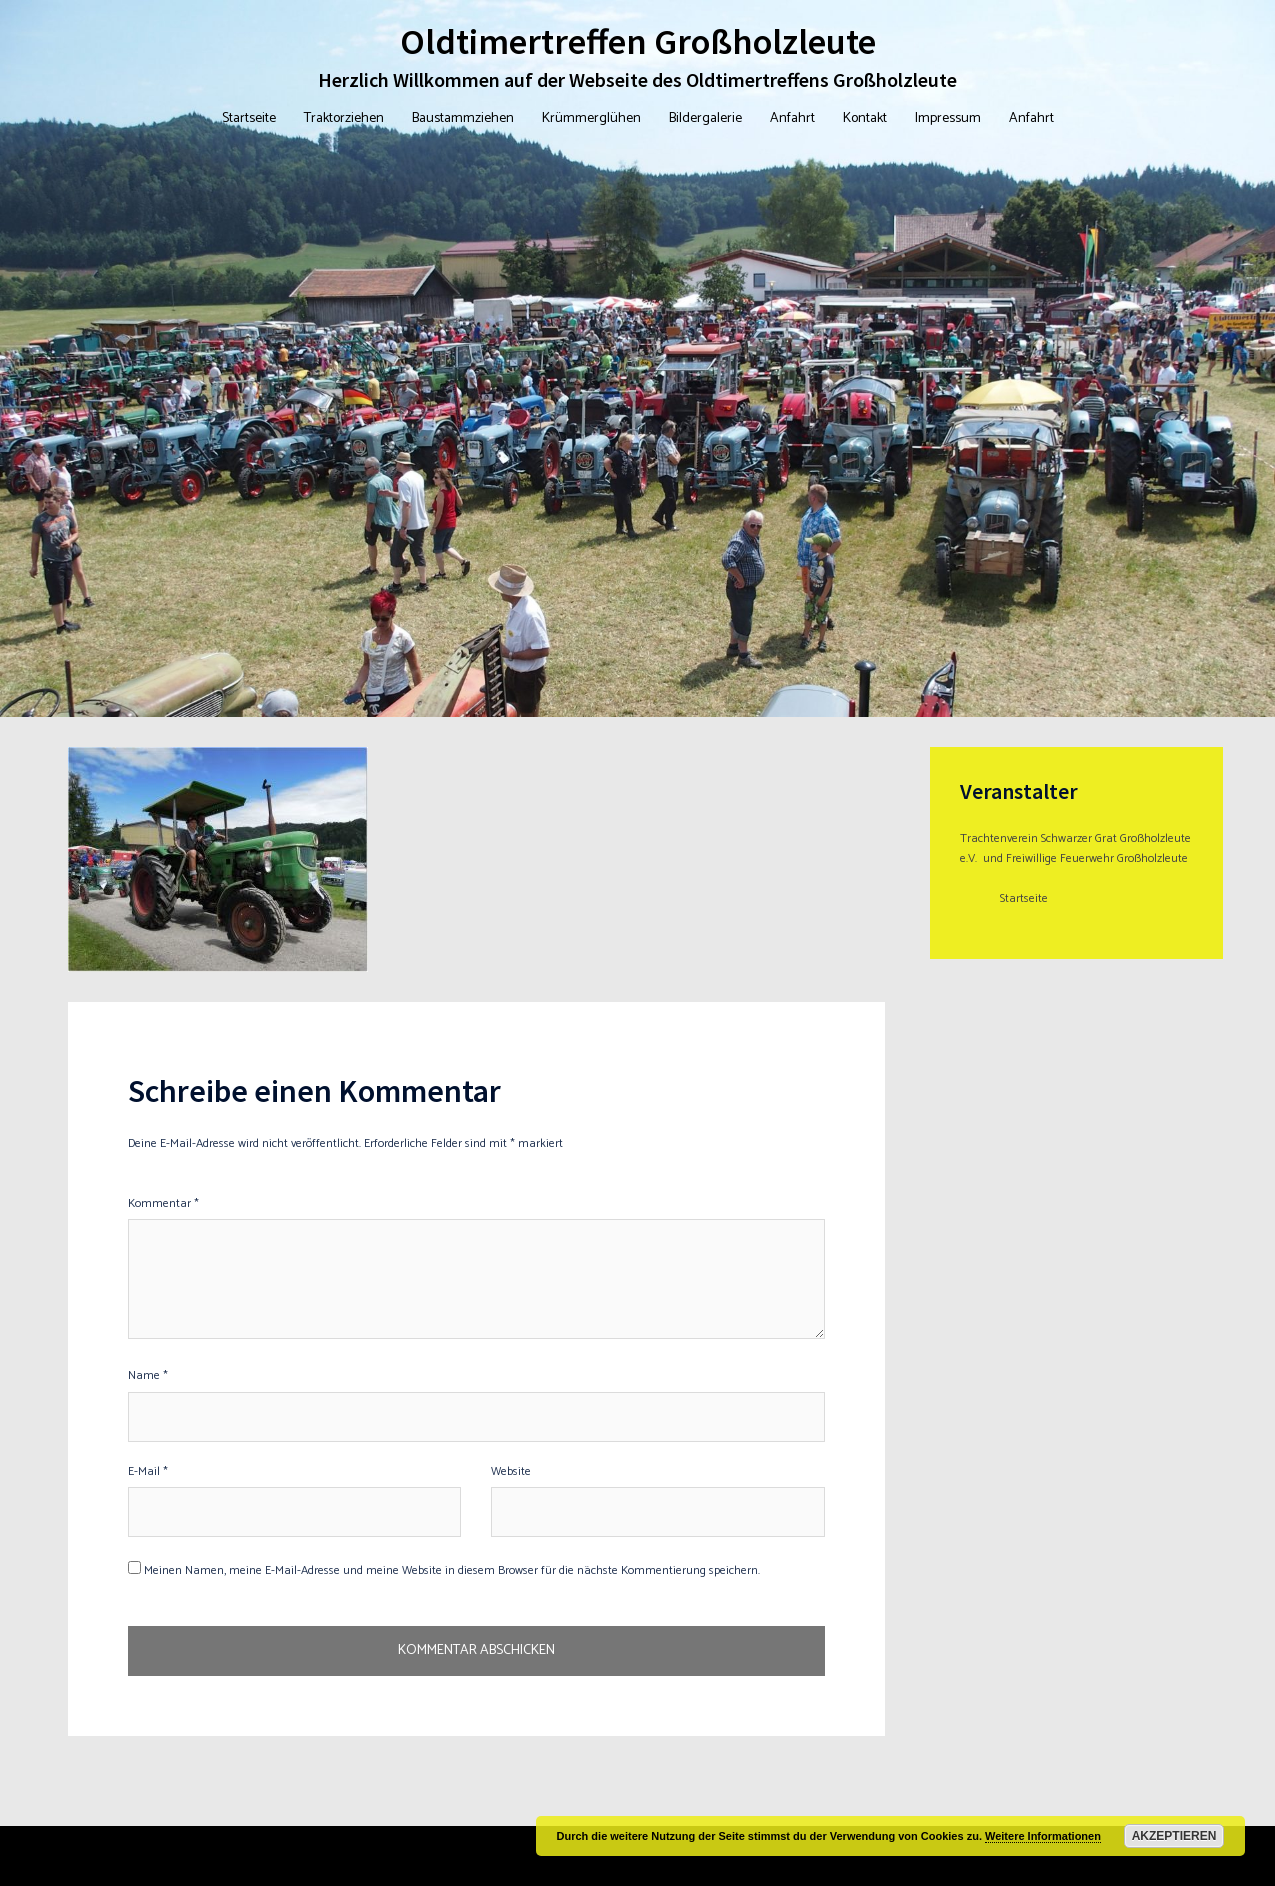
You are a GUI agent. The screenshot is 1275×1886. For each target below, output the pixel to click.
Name (148, 1375)
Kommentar (163, 1203)
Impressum (948, 118)
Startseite (249, 118)
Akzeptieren (1174, 1836)
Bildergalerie (705, 118)
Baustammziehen (463, 118)
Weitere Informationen (1043, 1836)
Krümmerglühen (591, 118)
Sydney (389, 1855)
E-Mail (148, 1471)
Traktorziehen (344, 118)
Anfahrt (792, 118)
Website (511, 1471)
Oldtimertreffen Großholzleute (638, 41)
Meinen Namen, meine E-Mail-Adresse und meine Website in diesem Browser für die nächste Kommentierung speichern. (452, 1570)
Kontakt (865, 118)
